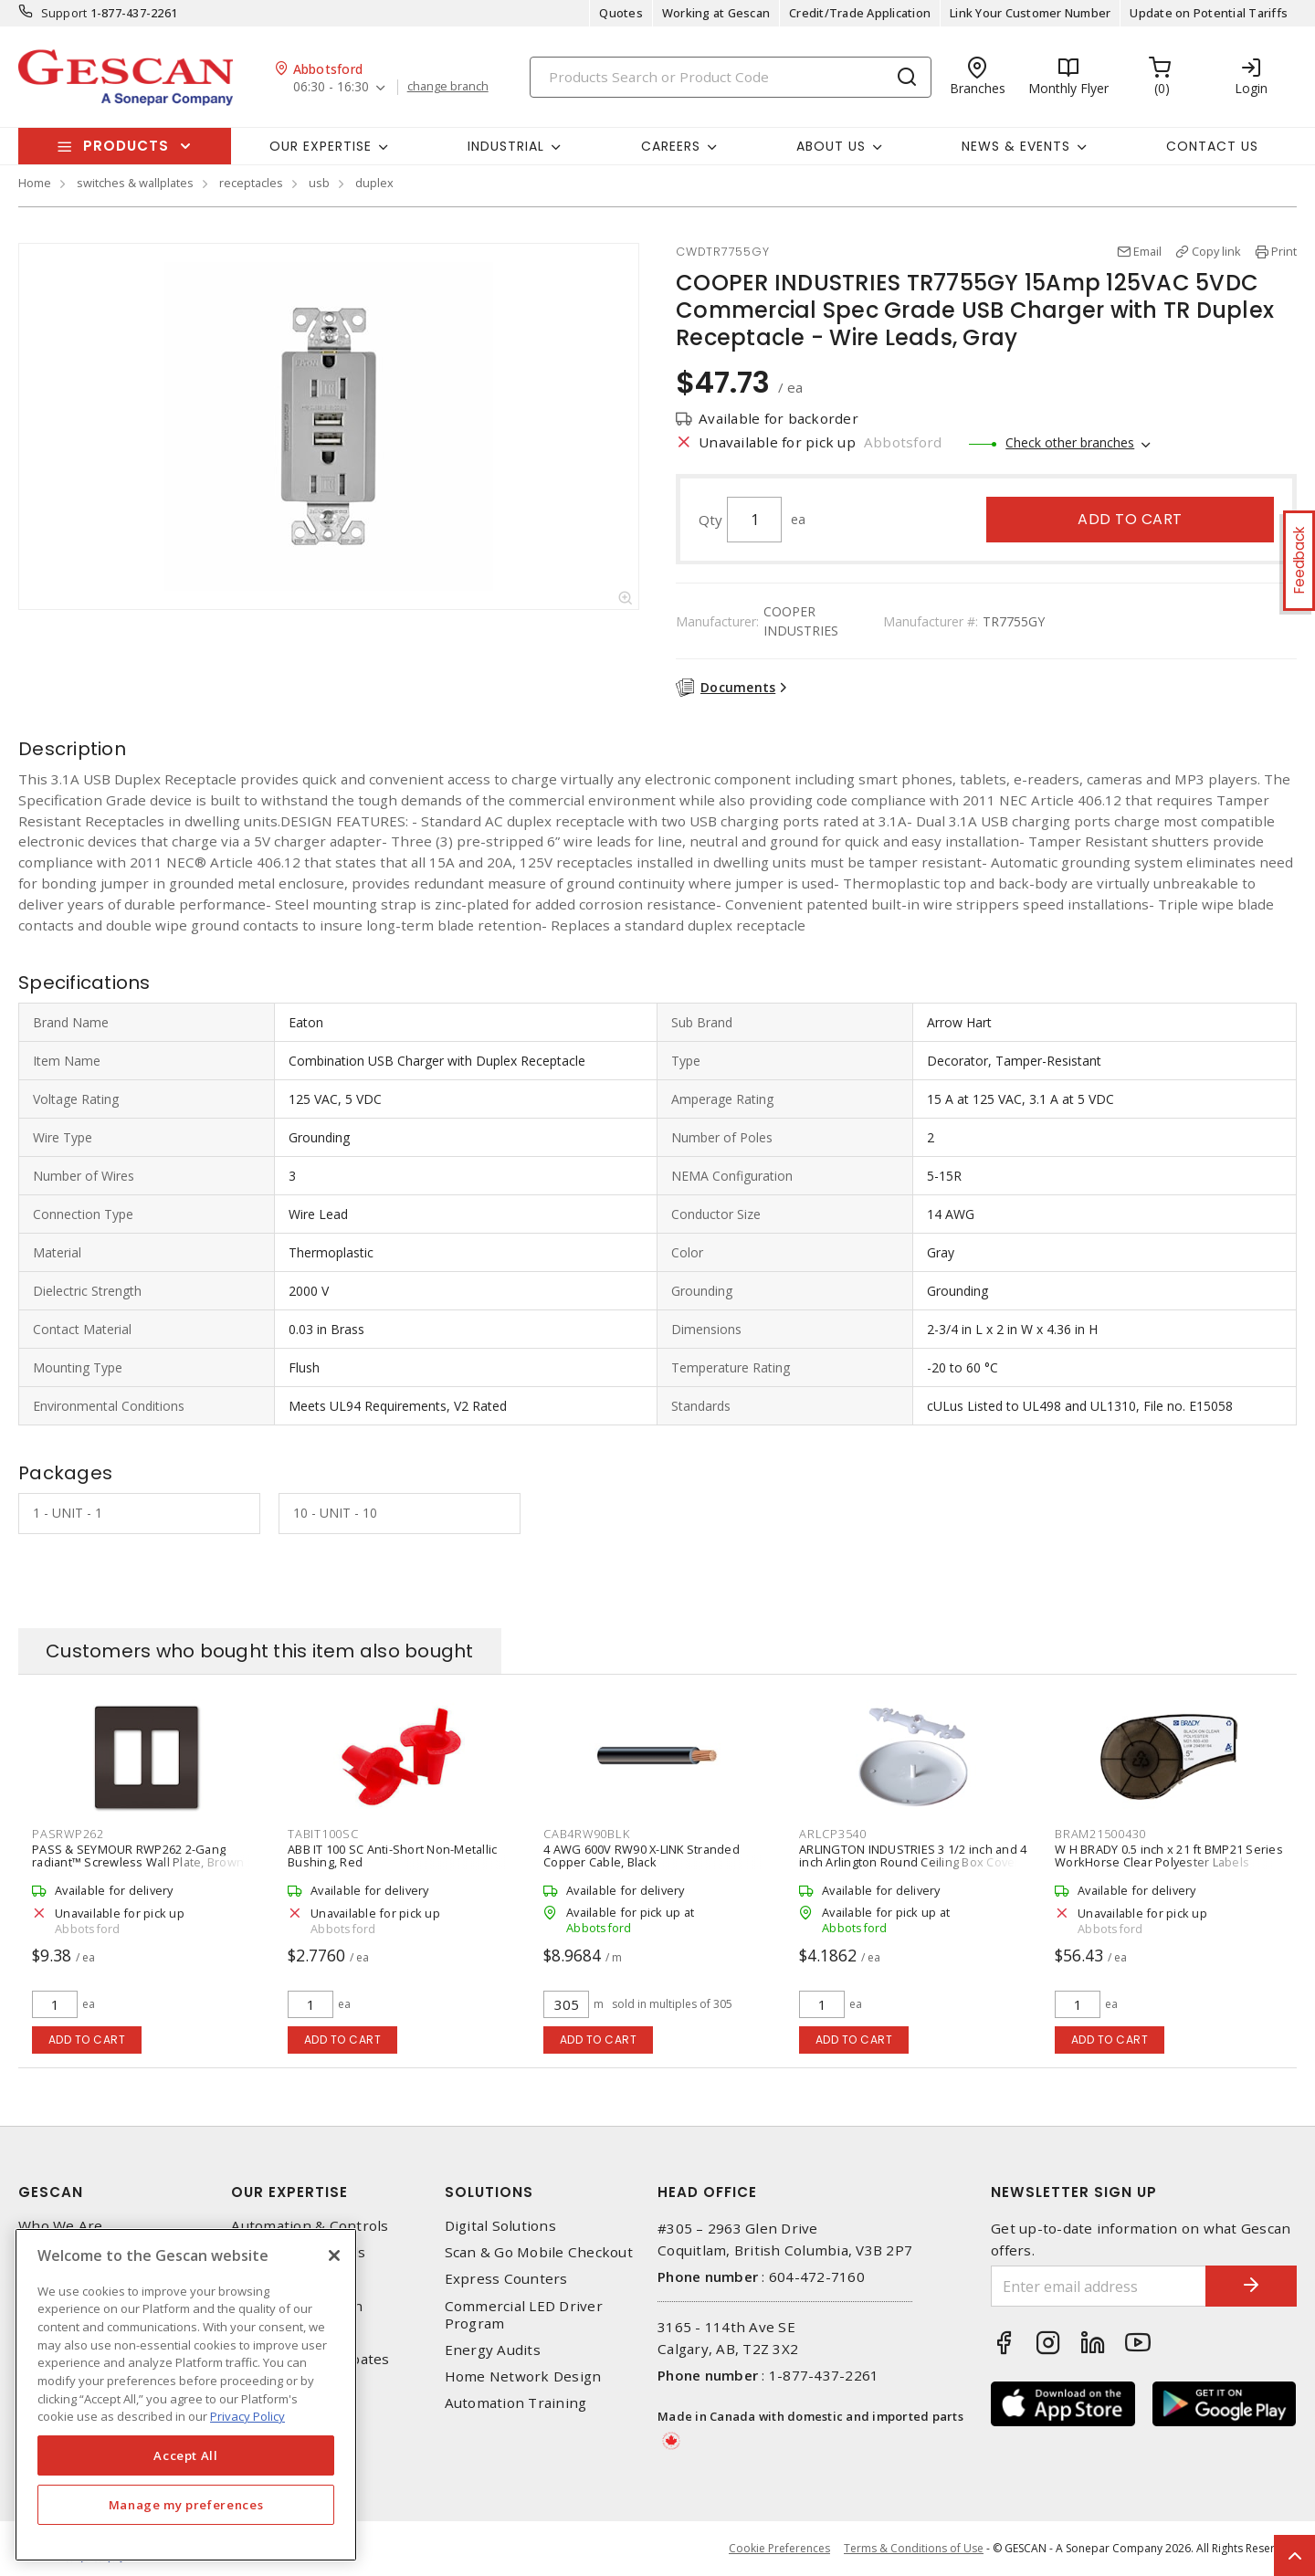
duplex (374, 182)
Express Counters (506, 2278)
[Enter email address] (1098, 2286)
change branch (448, 86)
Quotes (621, 13)
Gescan (50, 2192)
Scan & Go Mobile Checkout (539, 2252)
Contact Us (1212, 146)
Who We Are (60, 2225)
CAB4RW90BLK (586, 1833)
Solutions (489, 2192)
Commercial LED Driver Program (524, 2314)
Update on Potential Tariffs (1209, 13)
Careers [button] (670, 146)
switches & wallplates (135, 182)
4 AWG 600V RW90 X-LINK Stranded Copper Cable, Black (641, 1855)
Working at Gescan (716, 13)
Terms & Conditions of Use (914, 2548)
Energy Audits (493, 2350)
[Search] (730, 77)
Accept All (185, 2455)
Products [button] (126, 145)
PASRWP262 (68, 1833)
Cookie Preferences (779, 2548)
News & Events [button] (1016, 146)
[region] (186, 2394)
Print (1284, 251)
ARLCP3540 (833, 1833)
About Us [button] (831, 146)
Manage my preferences (186, 2505)
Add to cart (1130, 519)
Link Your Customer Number (1030, 13)
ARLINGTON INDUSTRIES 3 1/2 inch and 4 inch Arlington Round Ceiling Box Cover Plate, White (912, 1862)
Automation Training (516, 2403)
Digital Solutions (500, 2225)
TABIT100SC (323, 1833)
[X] (334, 2255)
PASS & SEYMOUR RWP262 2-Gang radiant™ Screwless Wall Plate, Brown (138, 1855)
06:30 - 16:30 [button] (331, 87)
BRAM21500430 (1100, 1833)
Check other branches (1069, 442)
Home (34, 182)
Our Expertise (289, 2192)
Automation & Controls (309, 2225)
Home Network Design (523, 2376)
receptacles (251, 182)
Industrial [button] (506, 146)
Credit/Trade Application (860, 13)
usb (319, 182)
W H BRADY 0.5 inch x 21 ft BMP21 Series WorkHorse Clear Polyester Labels (1169, 1855)
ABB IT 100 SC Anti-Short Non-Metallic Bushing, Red (392, 1855)
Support (64, 13)
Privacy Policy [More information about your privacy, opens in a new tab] (247, 2416)
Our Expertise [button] (320, 146)
